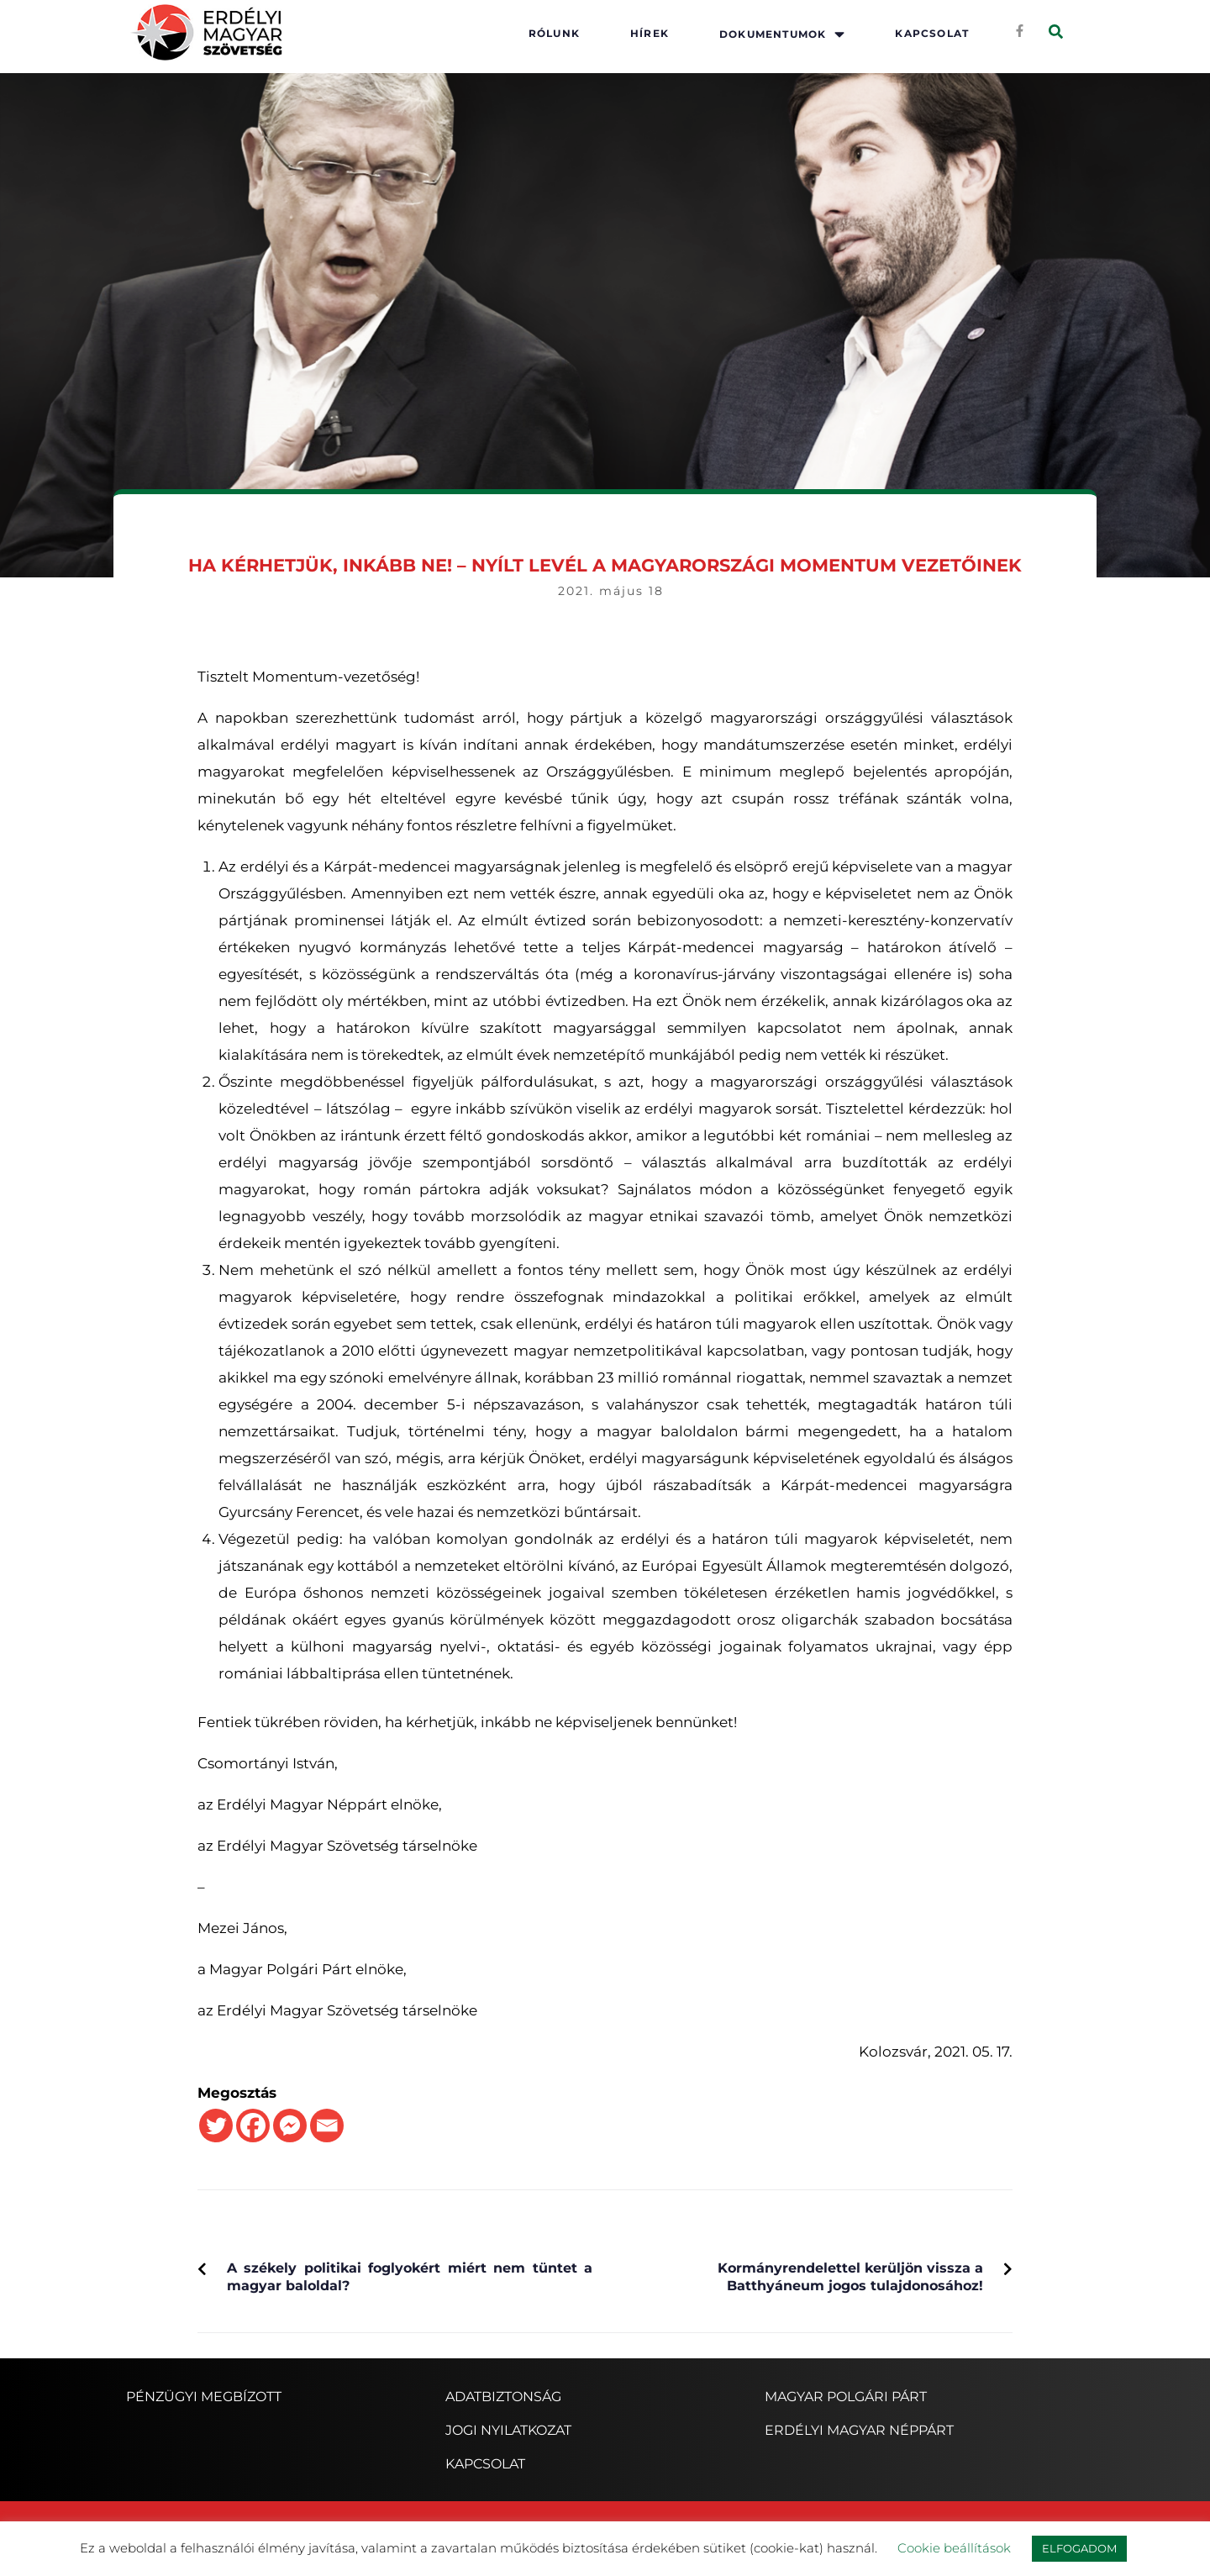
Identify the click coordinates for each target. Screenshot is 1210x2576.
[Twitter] (216, 2125)
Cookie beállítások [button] (954, 2548)
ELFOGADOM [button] (1079, 2548)
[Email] (327, 2125)
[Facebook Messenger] (290, 2125)
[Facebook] (253, 2125)
